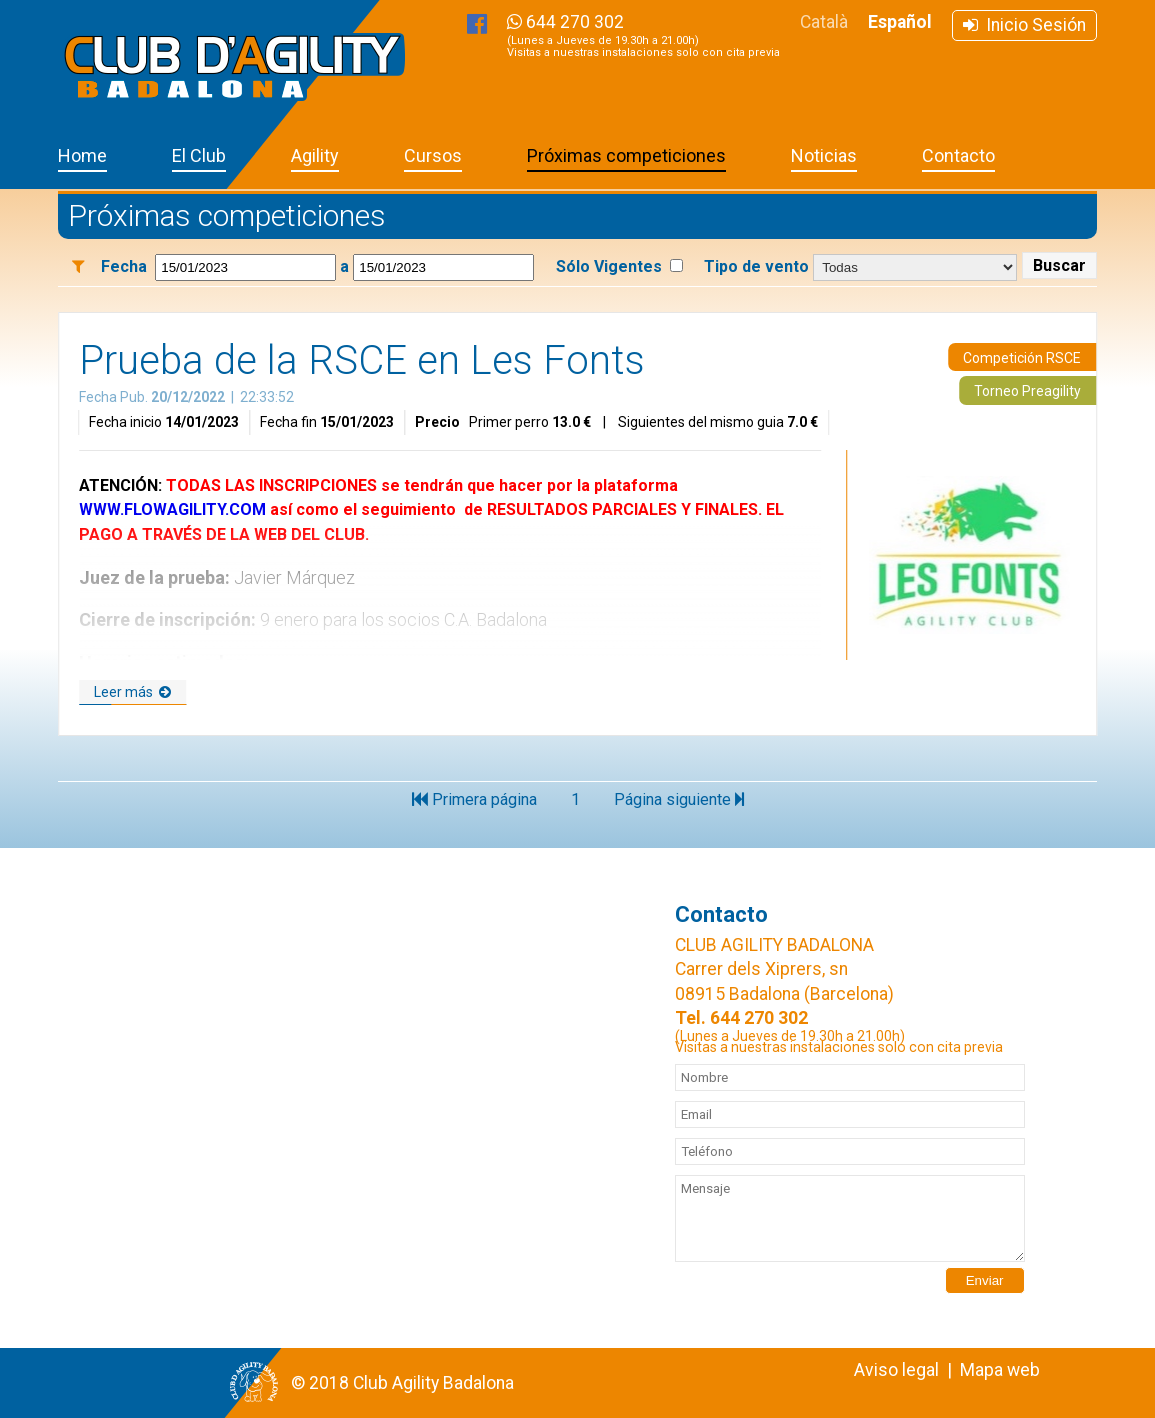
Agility (315, 155)
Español (900, 22)
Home (82, 155)
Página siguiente (679, 799)
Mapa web (1000, 1370)
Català (824, 22)
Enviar (985, 1280)
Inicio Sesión (1024, 25)
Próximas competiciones (626, 155)
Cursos (433, 155)
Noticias (824, 155)
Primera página (474, 799)
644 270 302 (643, 35)
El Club (199, 155)
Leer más (132, 692)
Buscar (1059, 265)
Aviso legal (896, 1370)
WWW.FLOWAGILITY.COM (172, 509)
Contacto (958, 155)
